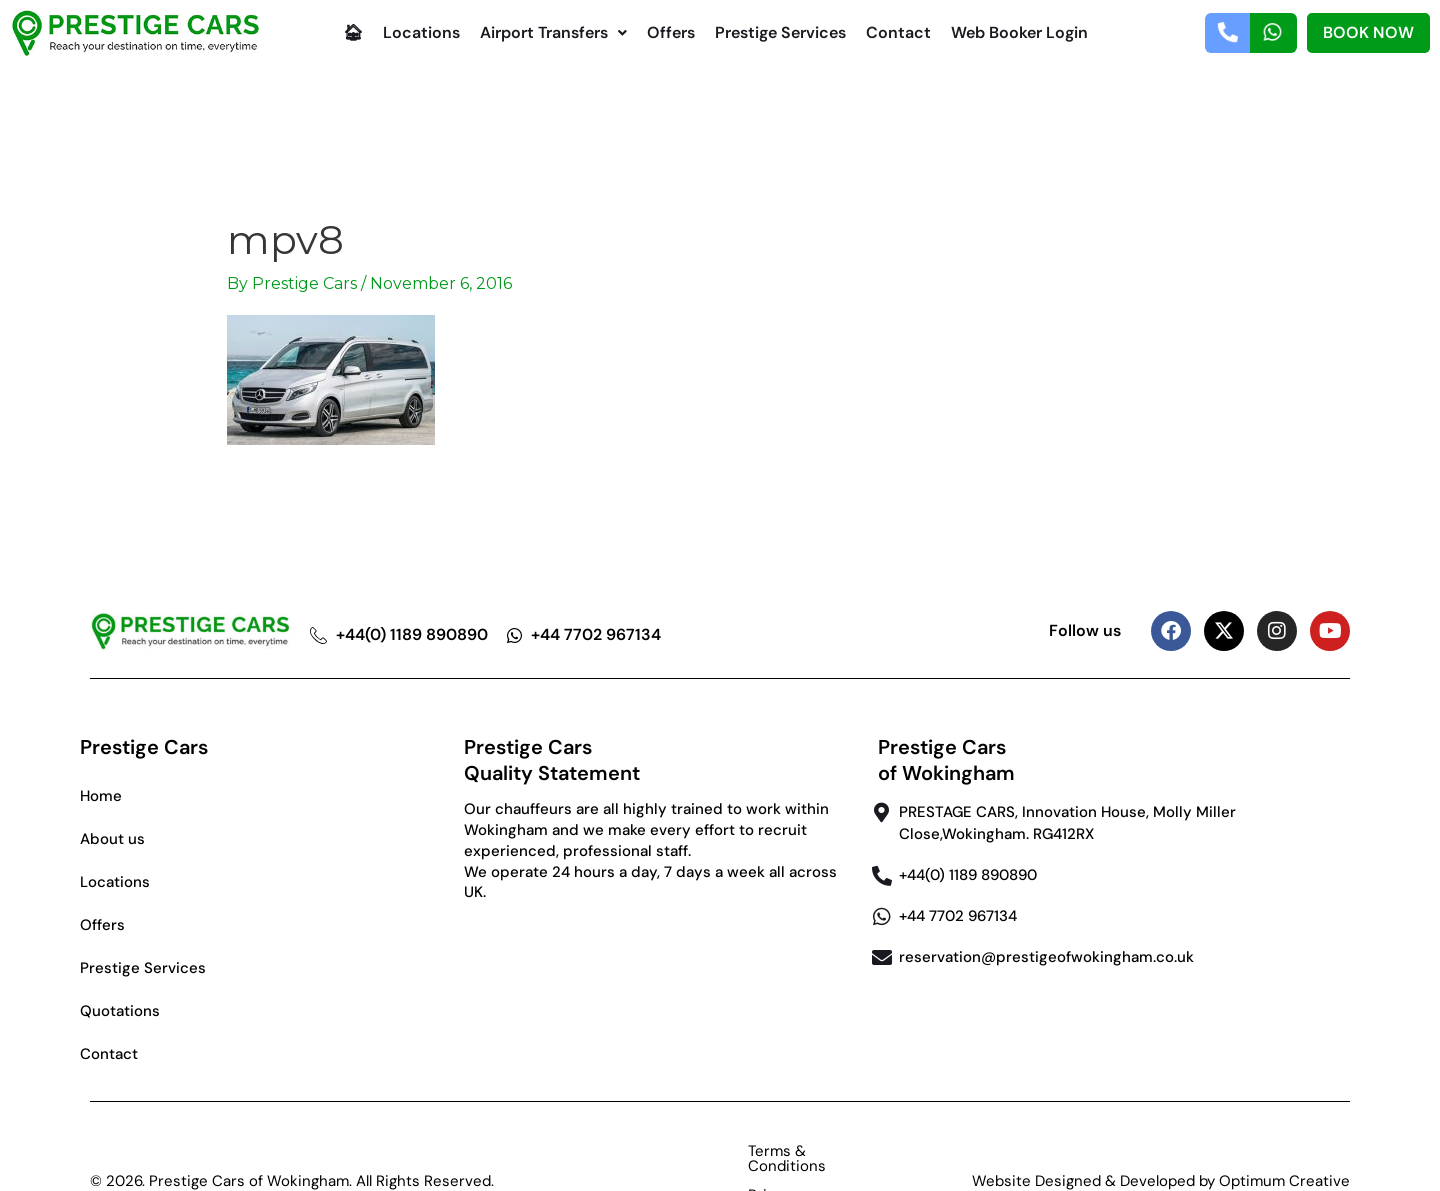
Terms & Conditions (669, 1151)
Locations (421, 32)
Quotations (120, 1011)
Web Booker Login (1019, 32)
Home (101, 796)
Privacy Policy (818, 1151)
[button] (553, 33)
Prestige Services (780, 32)
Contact (898, 32)
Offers (671, 32)
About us (112, 839)
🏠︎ (353, 32)
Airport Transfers (553, 32)
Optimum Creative (1284, 1151)
